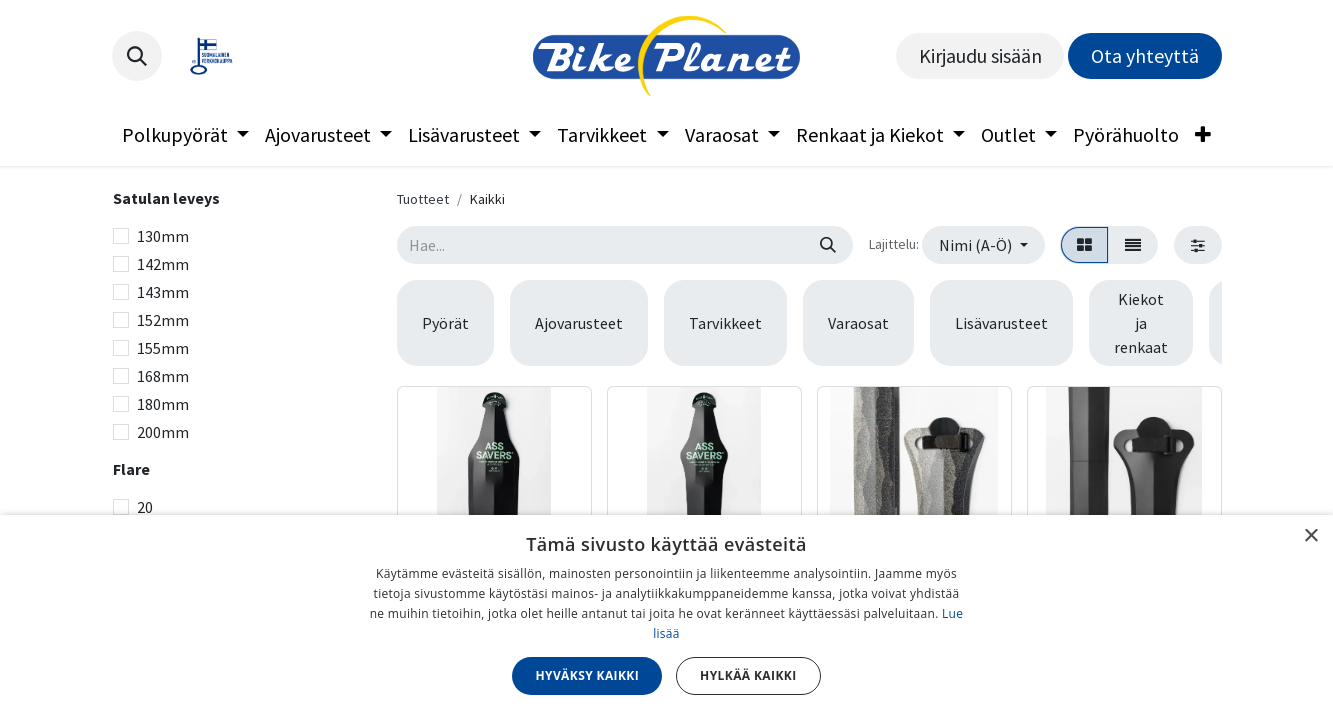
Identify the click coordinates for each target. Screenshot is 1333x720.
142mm (163, 264)
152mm (163, 320)
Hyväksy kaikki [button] (587, 675)
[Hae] (828, 245)
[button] (137, 56)
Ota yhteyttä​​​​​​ (1145, 55)
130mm (163, 236)
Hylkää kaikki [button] (748, 675)
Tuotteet (423, 199)
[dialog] (666, 617)
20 (145, 507)
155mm (163, 348)
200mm (163, 432)
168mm (163, 376)
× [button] (1310, 536)
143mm (163, 292)
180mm (163, 404)
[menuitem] (185, 135)
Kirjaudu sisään (980, 55)
